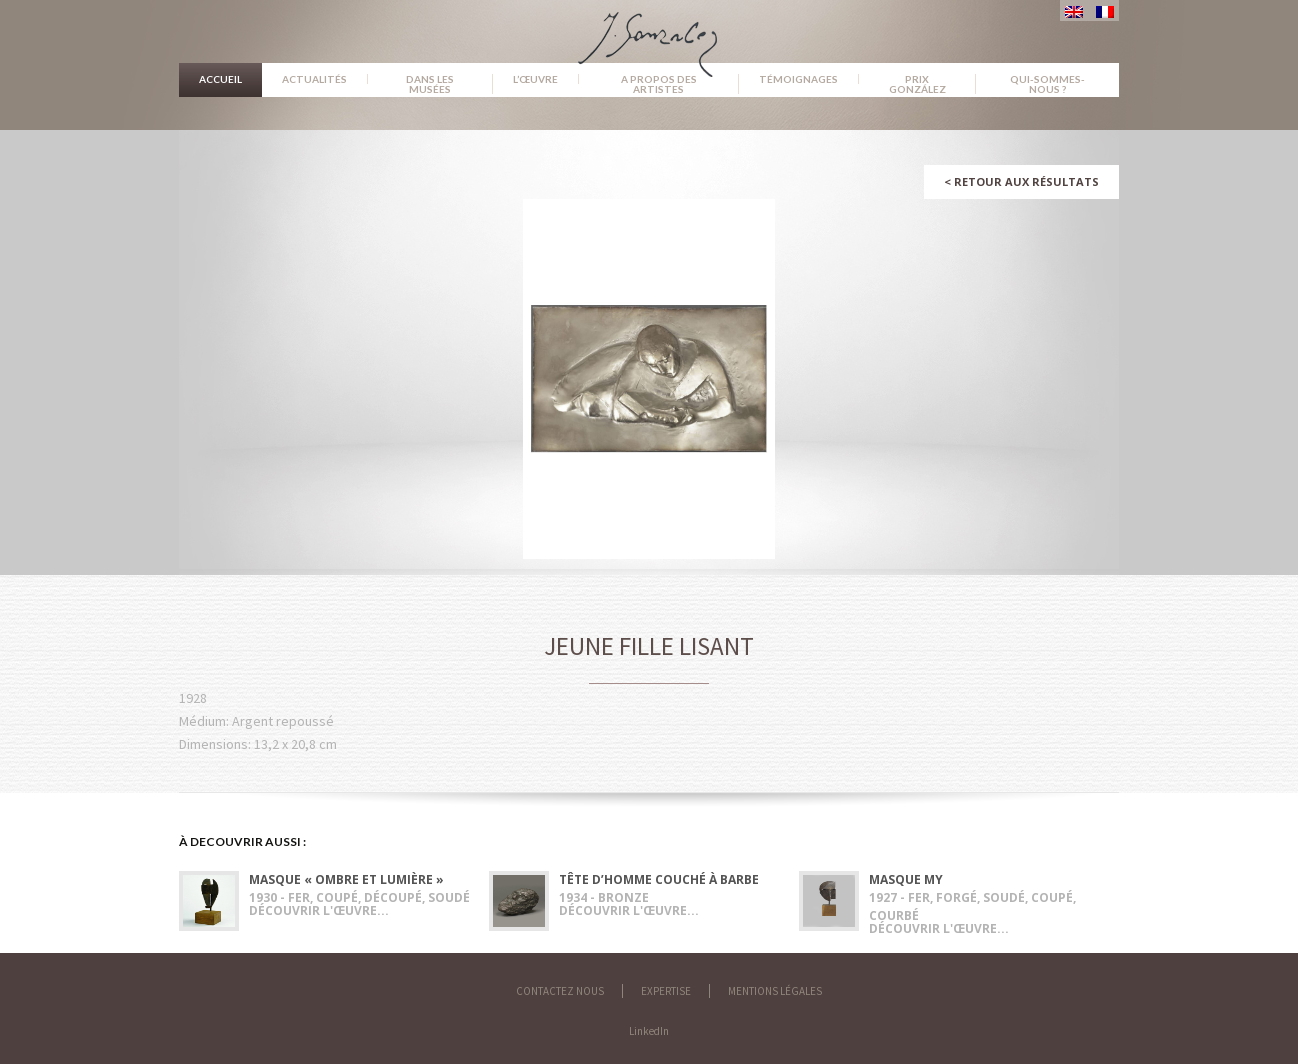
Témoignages (798, 79)
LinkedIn (649, 1031)
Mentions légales (775, 991)
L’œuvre (535, 79)
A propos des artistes (659, 84)
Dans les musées (430, 84)
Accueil (220, 79)
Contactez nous (560, 991)
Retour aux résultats (1021, 181)
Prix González (917, 84)
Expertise (666, 991)
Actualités (314, 79)
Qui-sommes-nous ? (1047, 84)
